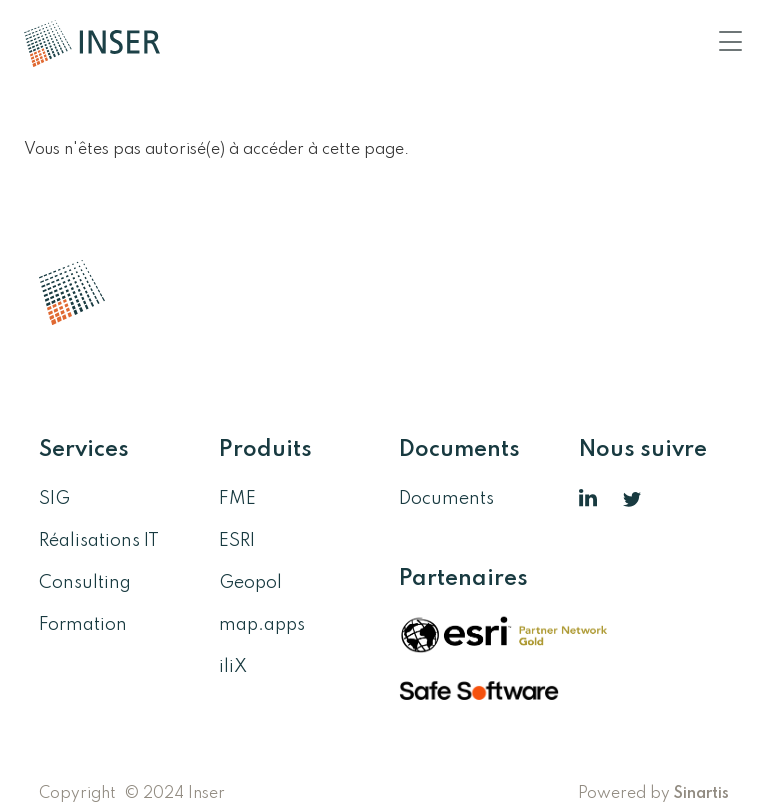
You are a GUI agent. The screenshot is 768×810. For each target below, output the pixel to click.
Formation (83, 625)
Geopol (250, 583)
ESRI (237, 541)
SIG (54, 499)
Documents (446, 499)
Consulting (85, 583)
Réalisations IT (99, 541)
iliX (233, 667)
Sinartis (701, 794)
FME (237, 499)
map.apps (262, 625)
